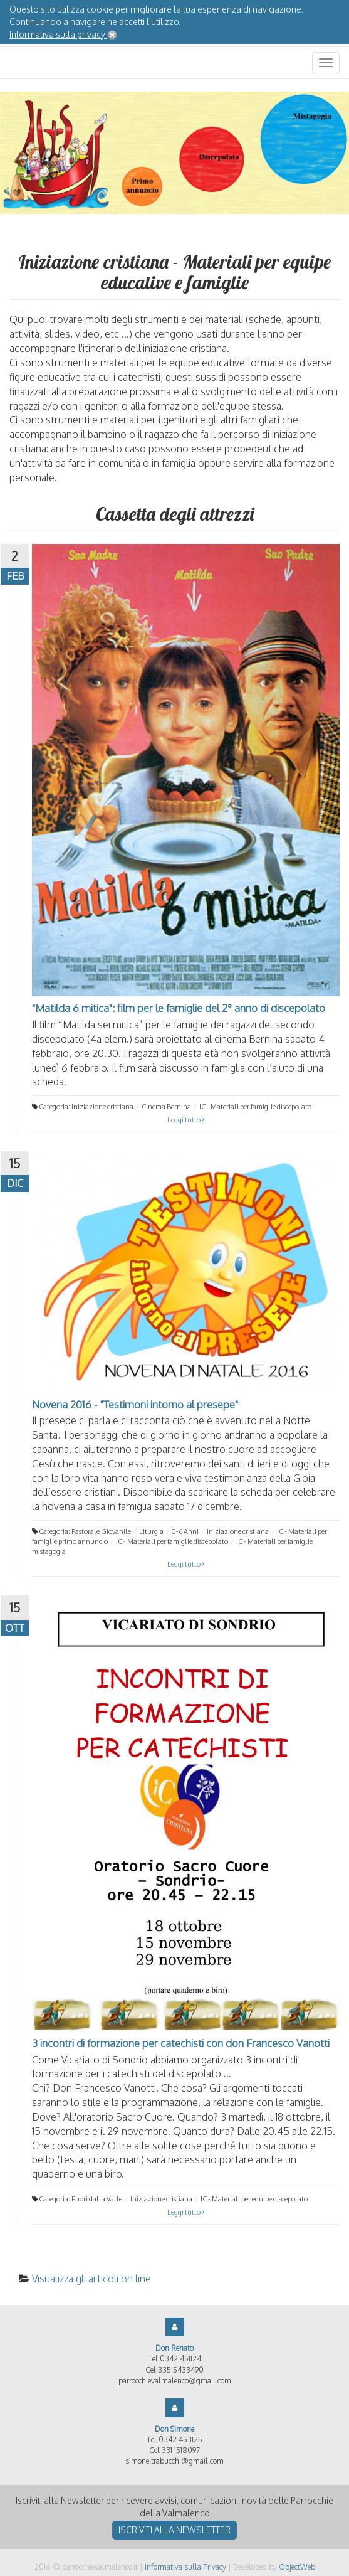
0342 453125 (180, 2439)
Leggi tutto (185, 1119)
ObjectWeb (297, 2567)
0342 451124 (180, 2358)
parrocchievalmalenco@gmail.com (174, 2380)
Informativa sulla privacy (58, 34)
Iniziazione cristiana (102, 1106)
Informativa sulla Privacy (185, 2567)
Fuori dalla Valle (96, 2199)
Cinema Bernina (166, 1106)
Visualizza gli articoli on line (91, 2278)
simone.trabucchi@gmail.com (174, 2461)
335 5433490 (181, 2370)
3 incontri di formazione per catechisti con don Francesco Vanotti (181, 2043)
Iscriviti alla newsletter (174, 2530)
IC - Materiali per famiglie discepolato (255, 1106)
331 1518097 (181, 2450)
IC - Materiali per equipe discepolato (254, 2199)
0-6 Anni (185, 1531)
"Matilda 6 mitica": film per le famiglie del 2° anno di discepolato (178, 1007)
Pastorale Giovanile (101, 1531)
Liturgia (151, 1531)
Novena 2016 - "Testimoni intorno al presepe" (135, 1404)
